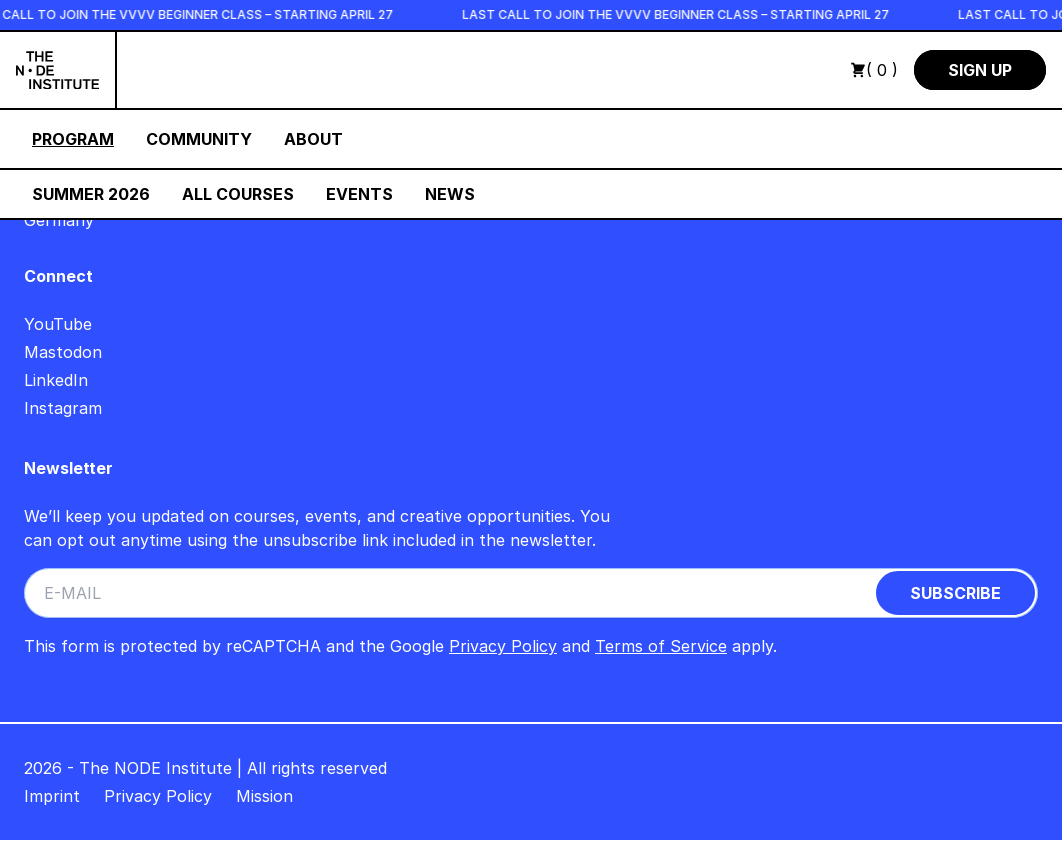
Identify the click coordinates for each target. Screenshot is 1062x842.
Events (359, 194)
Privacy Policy (503, 646)
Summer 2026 (91, 194)
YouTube (58, 324)
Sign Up (980, 70)
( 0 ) (874, 70)
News (450, 194)
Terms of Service (661, 646)
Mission (264, 796)
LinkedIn (56, 380)
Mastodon (63, 352)
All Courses (238, 194)
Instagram (63, 408)
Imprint (52, 796)
